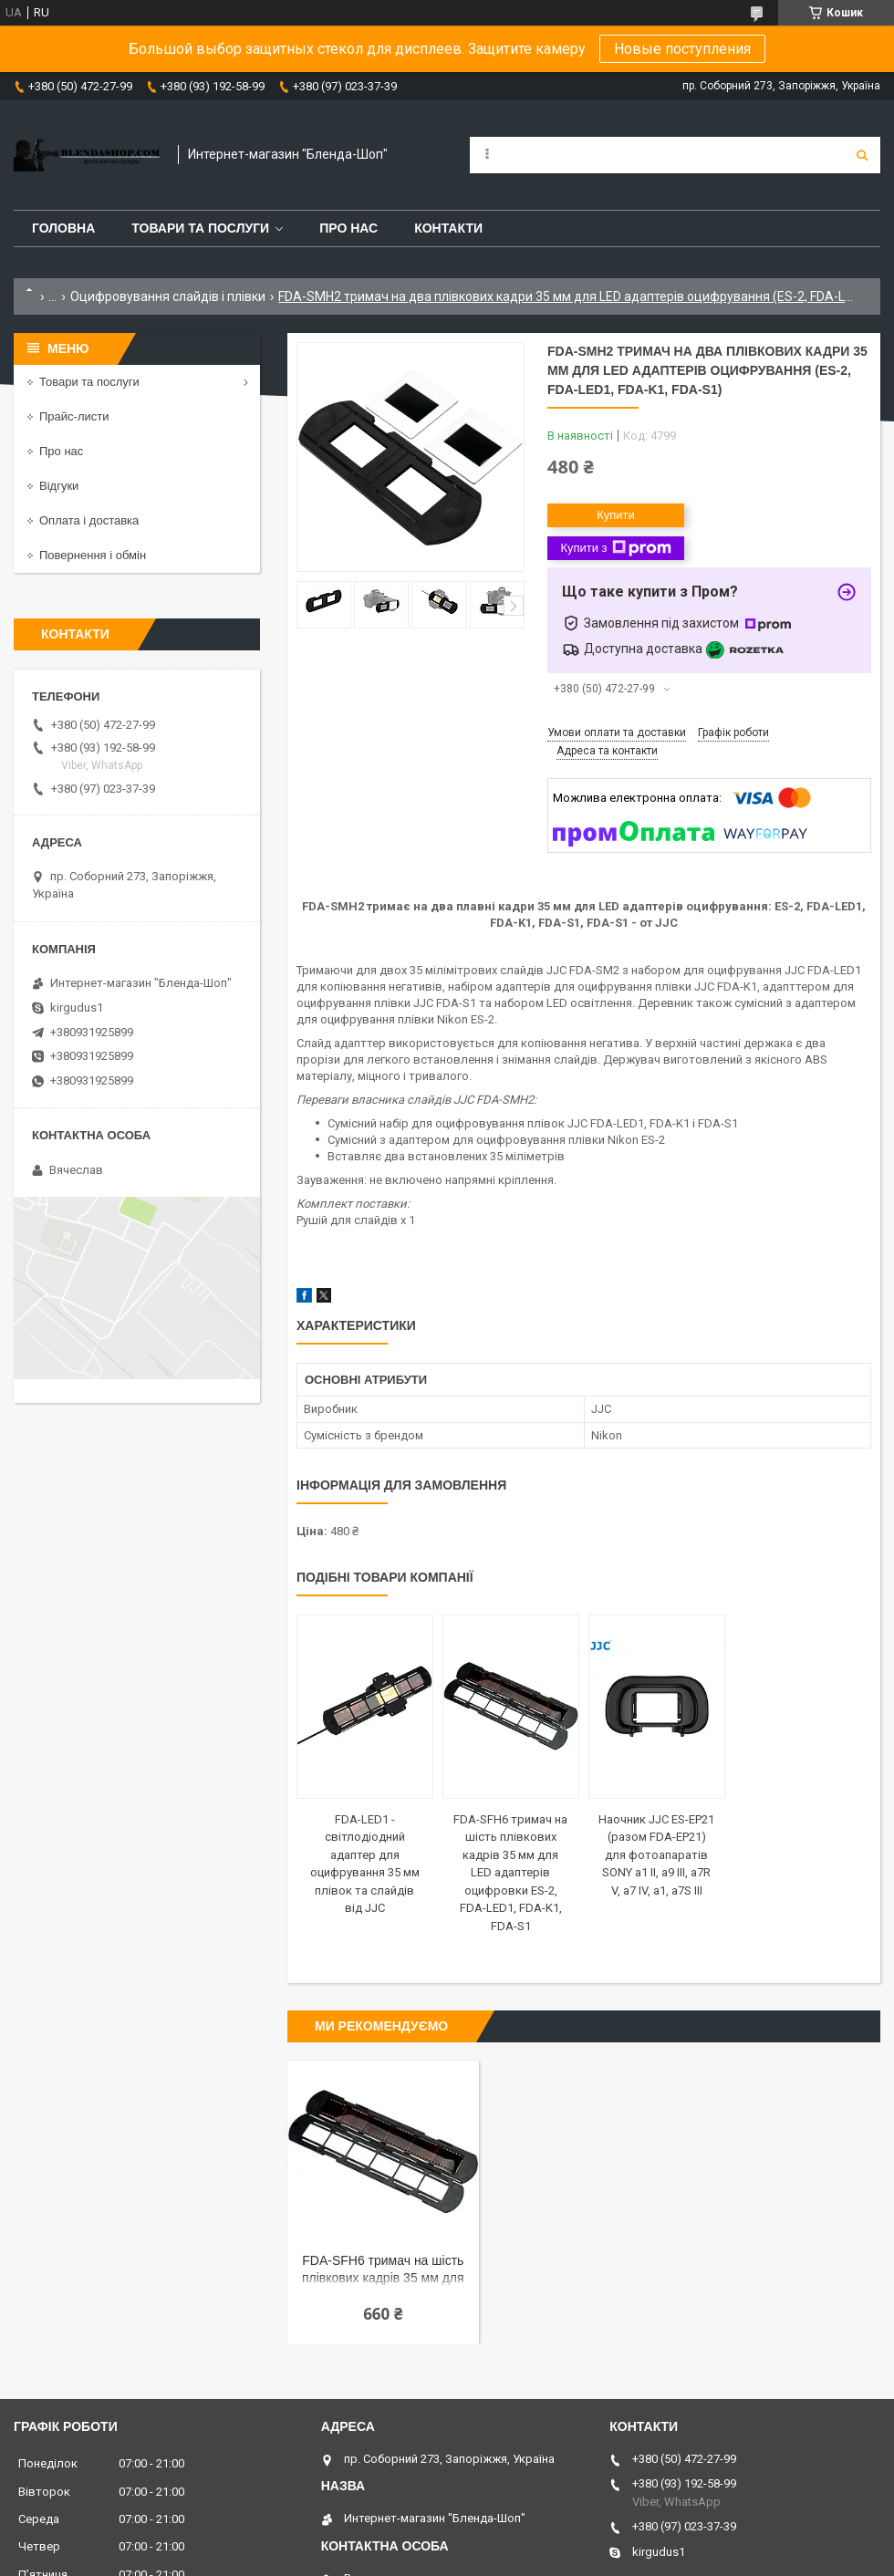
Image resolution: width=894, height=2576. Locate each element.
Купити (616, 515)
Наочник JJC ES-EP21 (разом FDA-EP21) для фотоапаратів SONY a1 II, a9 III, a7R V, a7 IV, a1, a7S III (656, 1855)
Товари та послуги (200, 228)
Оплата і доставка (89, 520)
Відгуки (58, 486)
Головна (63, 228)
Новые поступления (682, 48)
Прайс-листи (74, 416)
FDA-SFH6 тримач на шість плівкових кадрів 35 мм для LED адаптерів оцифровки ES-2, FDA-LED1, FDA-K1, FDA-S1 (510, 1873)
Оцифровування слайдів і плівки (167, 296)
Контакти (448, 228)
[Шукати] (862, 155)
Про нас (348, 228)
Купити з (615, 548)
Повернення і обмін (92, 555)
